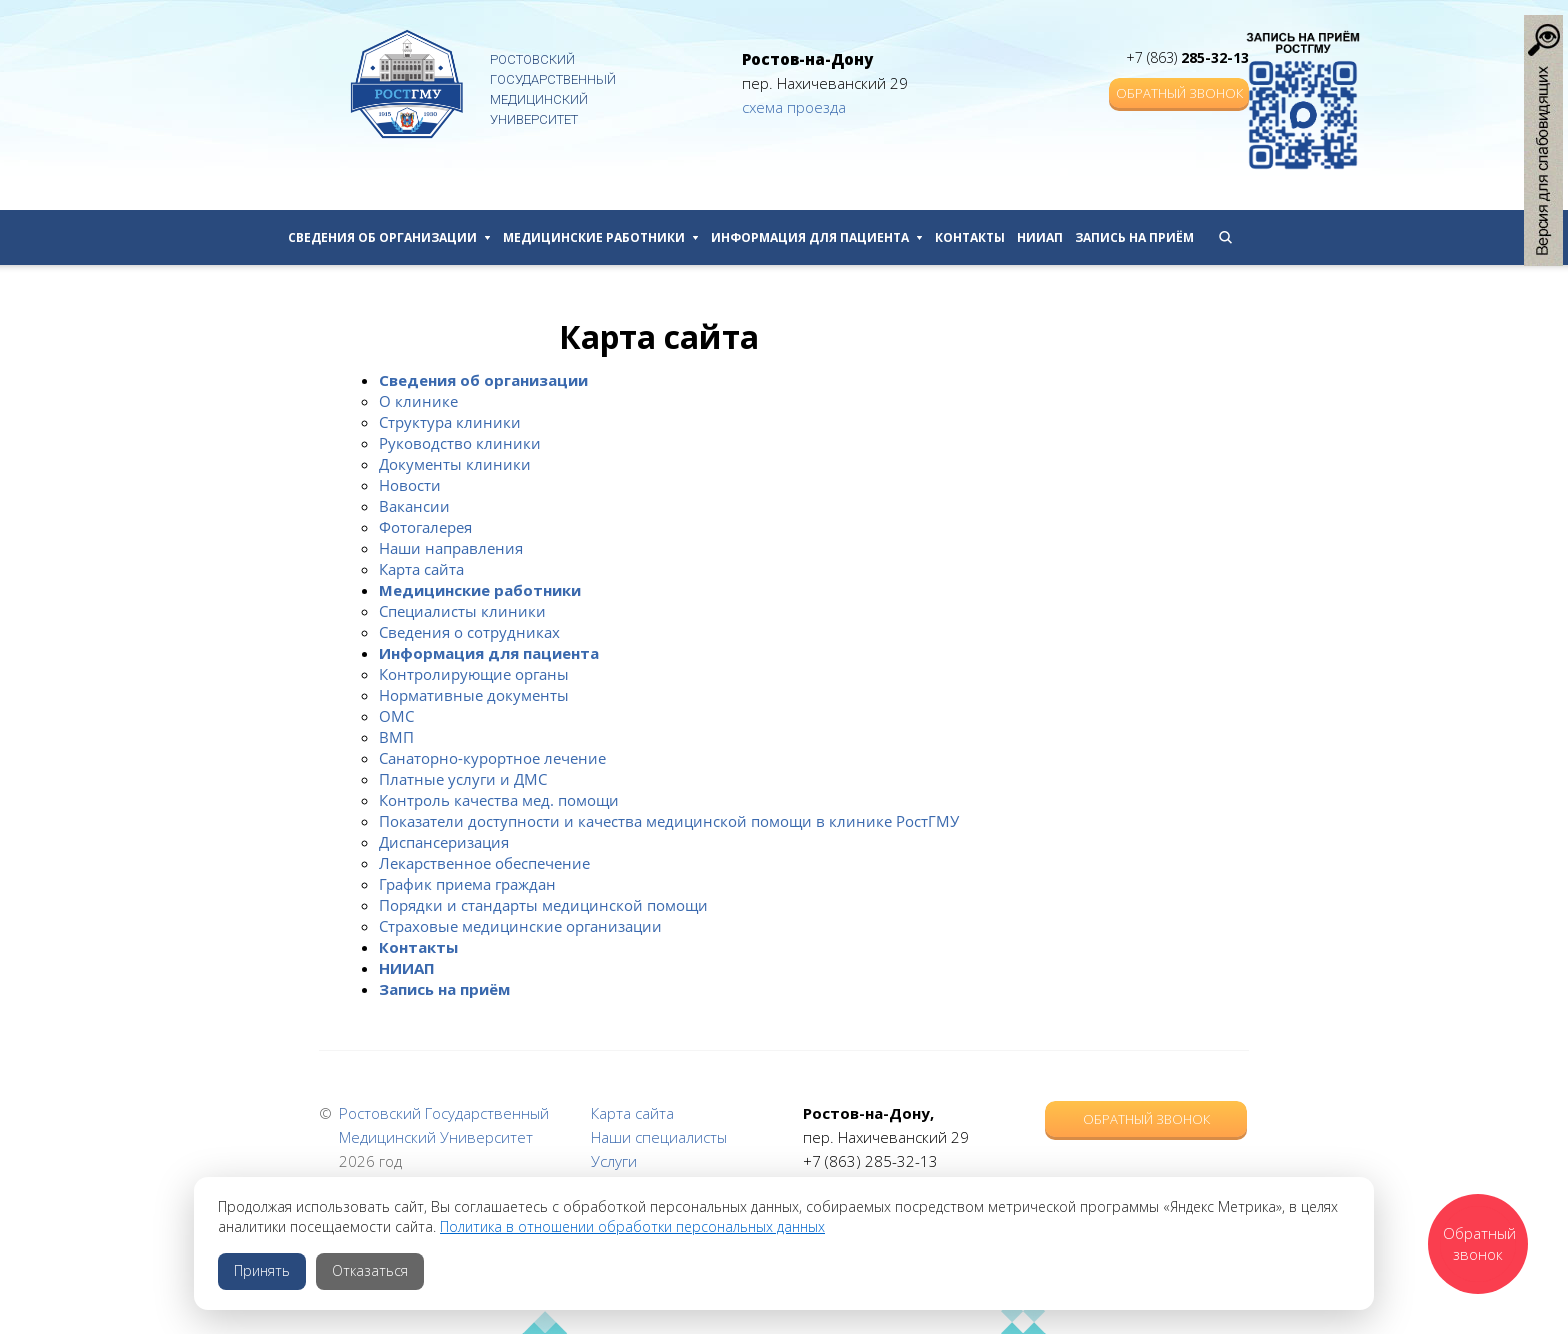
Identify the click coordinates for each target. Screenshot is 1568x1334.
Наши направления (451, 548)
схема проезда (794, 107)
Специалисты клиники (462, 611)
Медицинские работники (601, 237)
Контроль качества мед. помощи (499, 800)
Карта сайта (421, 569)
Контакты (970, 237)
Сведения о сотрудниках (469, 632)
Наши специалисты (659, 1137)
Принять (262, 1270)
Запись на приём (1134, 237)
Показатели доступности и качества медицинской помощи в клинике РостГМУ (669, 821)
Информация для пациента (817, 237)
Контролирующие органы (474, 674)
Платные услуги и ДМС (463, 779)
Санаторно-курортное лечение (492, 758)
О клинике (418, 401)
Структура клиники (450, 422)
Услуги (614, 1161)
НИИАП (1040, 237)
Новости (410, 485)
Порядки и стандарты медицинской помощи (543, 905)
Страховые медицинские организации (520, 926)
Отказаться (370, 1270)
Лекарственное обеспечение (484, 863)
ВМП (396, 737)
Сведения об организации (389, 237)
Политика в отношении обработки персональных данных (632, 1226)
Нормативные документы (474, 695)
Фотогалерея (425, 527)
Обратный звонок (1179, 93)
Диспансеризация (444, 842)
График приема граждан (467, 884)
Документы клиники (455, 464)
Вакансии (414, 506)
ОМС (396, 716)
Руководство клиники (460, 443)
